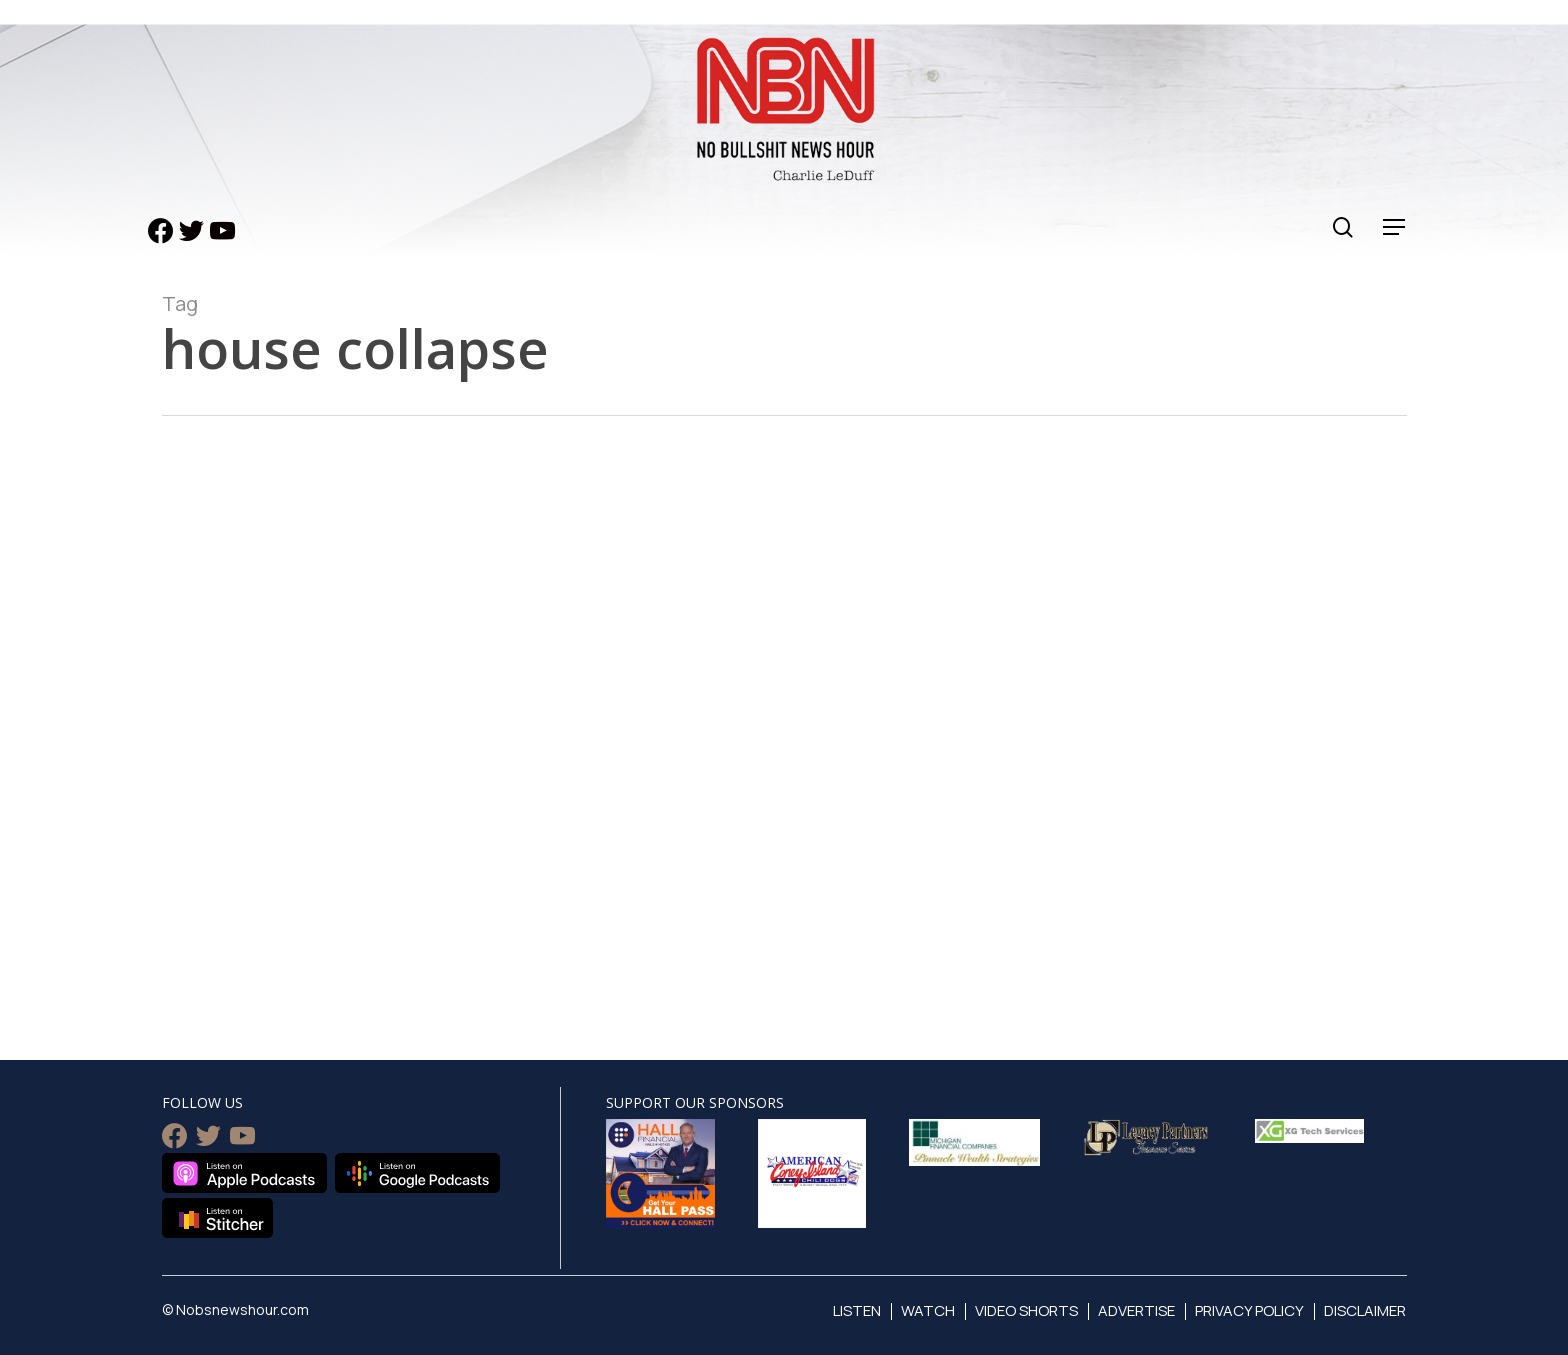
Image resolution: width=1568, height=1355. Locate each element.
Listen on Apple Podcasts (244, 1173)
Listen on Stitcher (217, 1218)
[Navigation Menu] (1395, 227)
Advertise (1136, 1310)
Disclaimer (1365, 1310)
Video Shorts (1026, 1310)
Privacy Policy (1249, 1310)
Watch (928, 1310)
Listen (857, 1310)
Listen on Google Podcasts (417, 1173)
